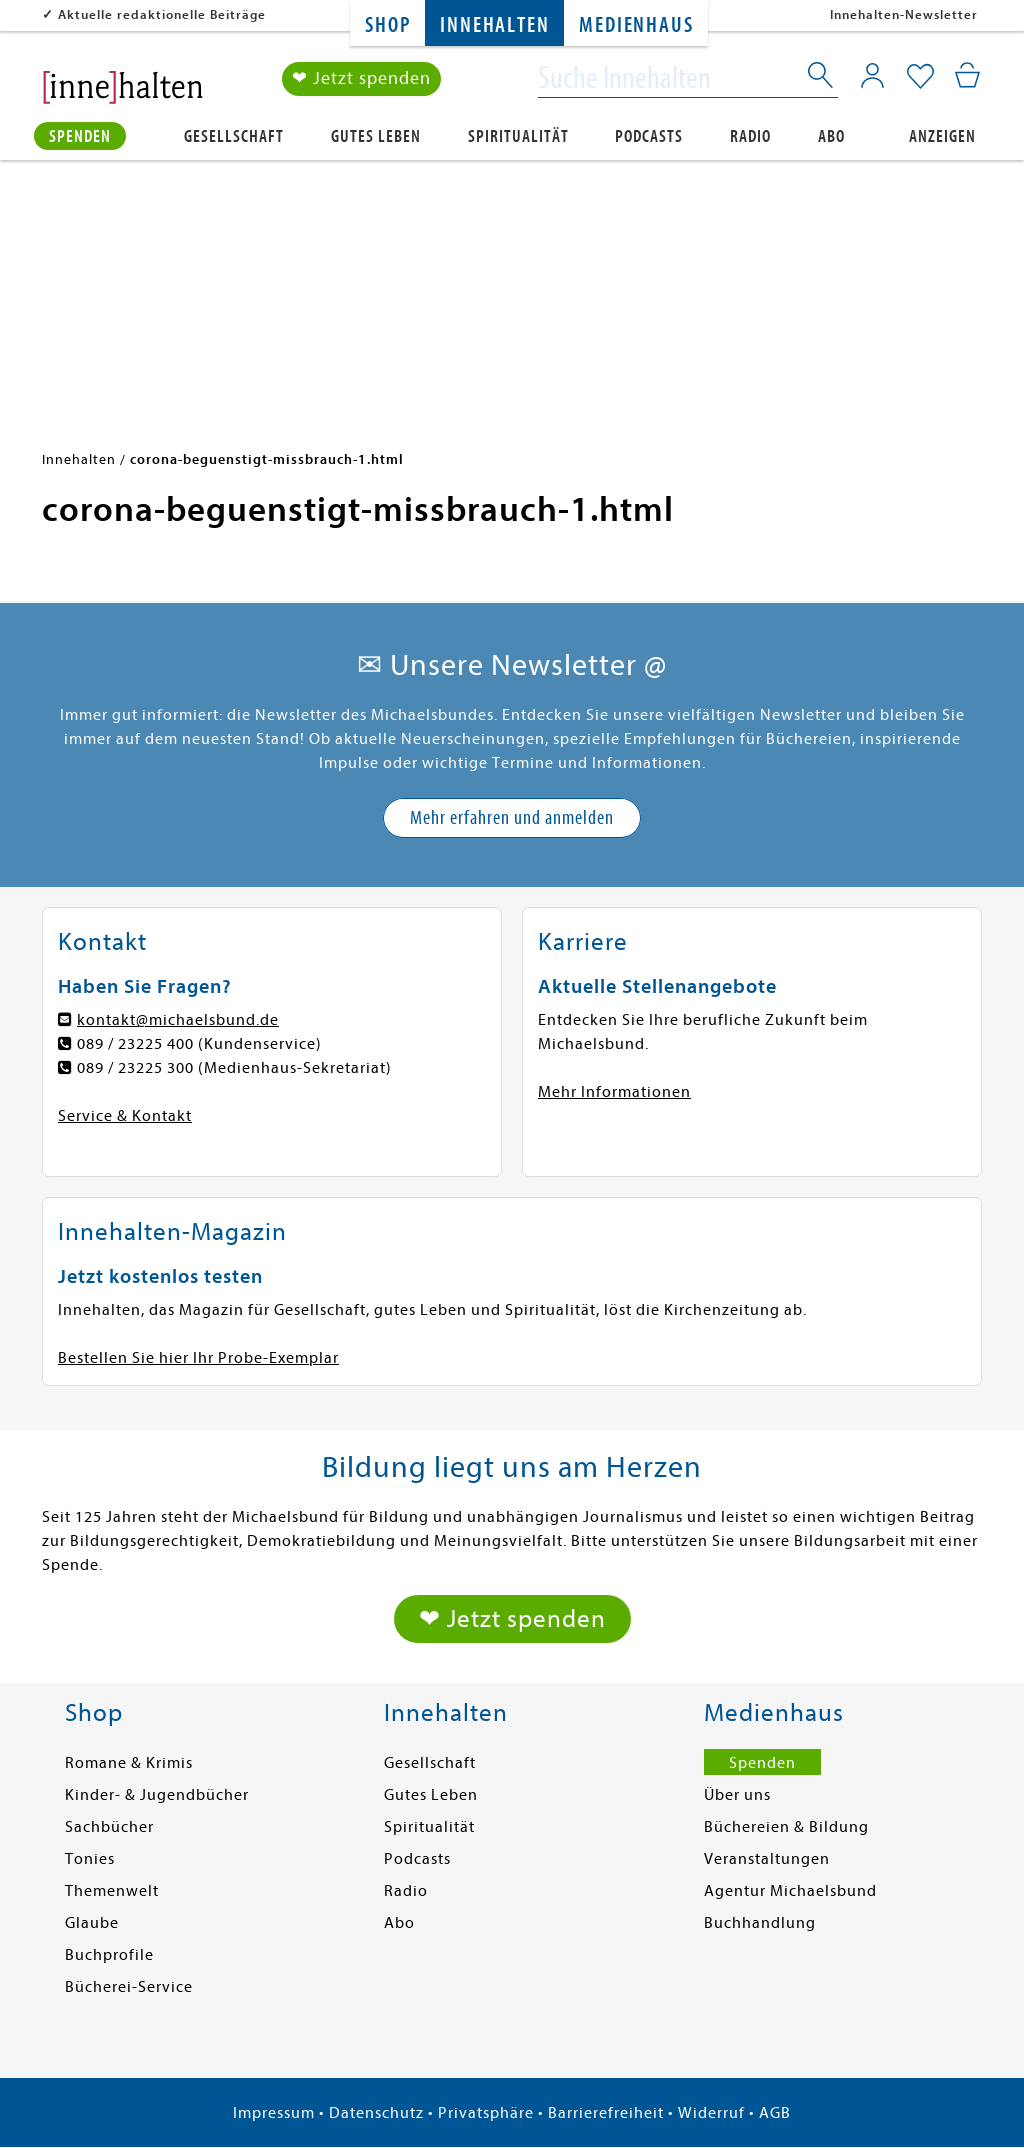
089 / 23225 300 (135, 1068)
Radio (750, 136)
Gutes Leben (376, 136)
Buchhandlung (760, 1923)
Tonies (90, 1859)
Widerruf (711, 2113)
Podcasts (649, 136)
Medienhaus (636, 25)
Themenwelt (112, 1891)
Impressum (274, 2113)
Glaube (92, 1923)
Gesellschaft (234, 136)
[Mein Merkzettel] (920, 77)
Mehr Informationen (614, 1092)
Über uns (737, 1795)
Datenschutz (376, 2113)
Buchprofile (109, 1955)
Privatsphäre (486, 2113)
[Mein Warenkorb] (967, 75)
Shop (387, 25)
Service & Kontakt (125, 1116)
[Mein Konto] (872, 75)
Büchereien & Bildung (786, 1827)
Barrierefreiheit (606, 2113)
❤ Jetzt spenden (361, 78)
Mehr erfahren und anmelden (512, 817)
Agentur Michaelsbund (790, 1891)
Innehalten (494, 25)
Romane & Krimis (129, 1763)
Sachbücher (109, 1827)
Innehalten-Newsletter (904, 14)
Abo (831, 136)
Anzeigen (942, 136)
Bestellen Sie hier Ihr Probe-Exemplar (198, 1358)
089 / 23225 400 (135, 1044)
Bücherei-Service (129, 1987)
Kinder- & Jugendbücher (157, 1795)
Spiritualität (518, 136)
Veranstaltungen (767, 1859)
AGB (775, 2113)
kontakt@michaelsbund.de (178, 1020)
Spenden (80, 136)
